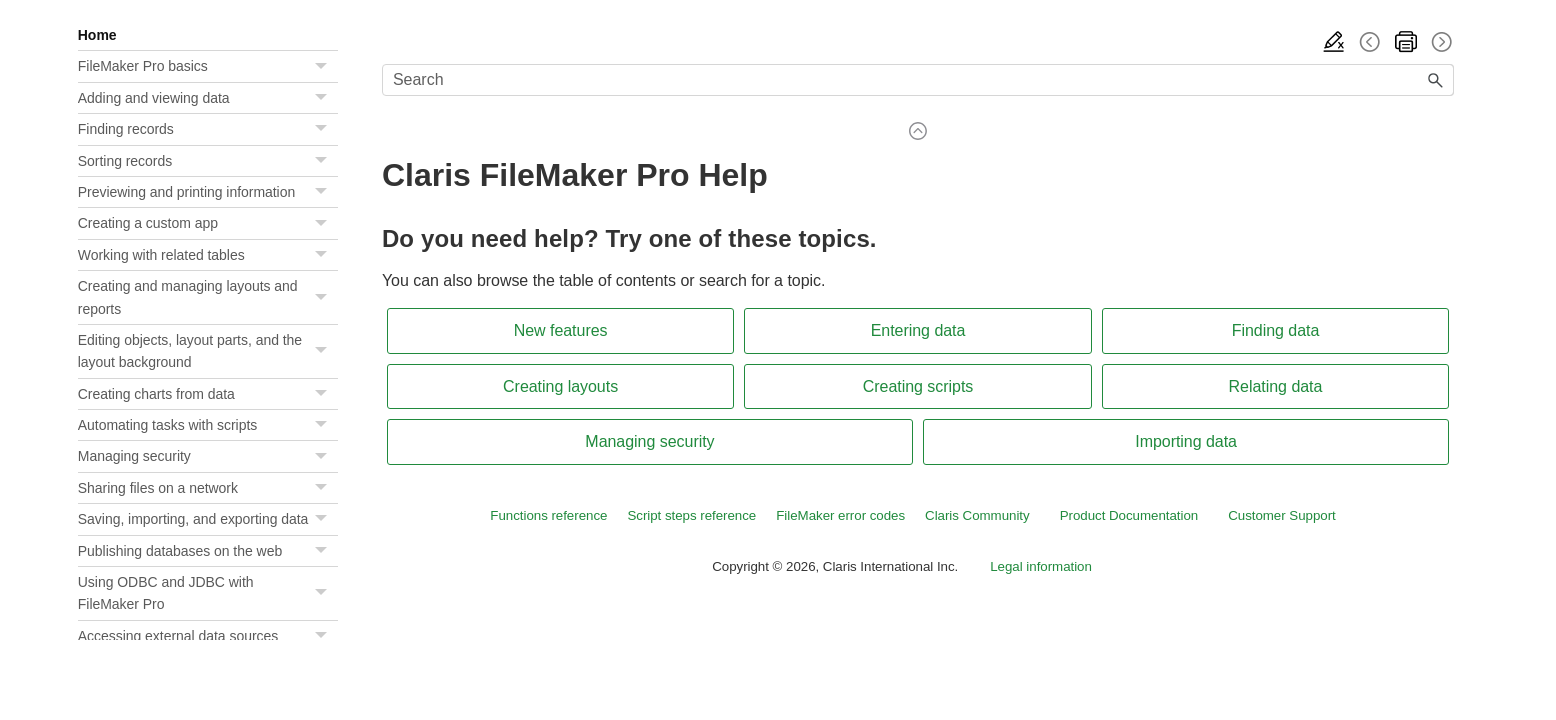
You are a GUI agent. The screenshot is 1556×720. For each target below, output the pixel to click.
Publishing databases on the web (208, 551)
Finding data (1276, 330)
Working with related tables (208, 255)
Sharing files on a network (208, 488)
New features (561, 330)
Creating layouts (560, 386)
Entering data (918, 330)
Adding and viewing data (208, 98)
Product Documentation (1129, 515)
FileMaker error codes (840, 515)
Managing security (208, 456)
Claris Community (977, 515)
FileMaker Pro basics (208, 66)
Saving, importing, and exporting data (208, 519)
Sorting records (208, 161)
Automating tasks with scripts (208, 425)
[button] (324, 66)
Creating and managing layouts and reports (208, 297)
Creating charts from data (208, 394)
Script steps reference (691, 515)
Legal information (1041, 566)
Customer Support (1282, 515)
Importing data (1186, 441)
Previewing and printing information (208, 192)
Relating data (1276, 386)
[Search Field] (918, 80)
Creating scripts (918, 386)
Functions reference (548, 515)
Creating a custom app (208, 223)
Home (97, 35)
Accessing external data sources (208, 636)
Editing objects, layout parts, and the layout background (208, 351)
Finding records (208, 129)
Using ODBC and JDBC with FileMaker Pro (208, 593)
